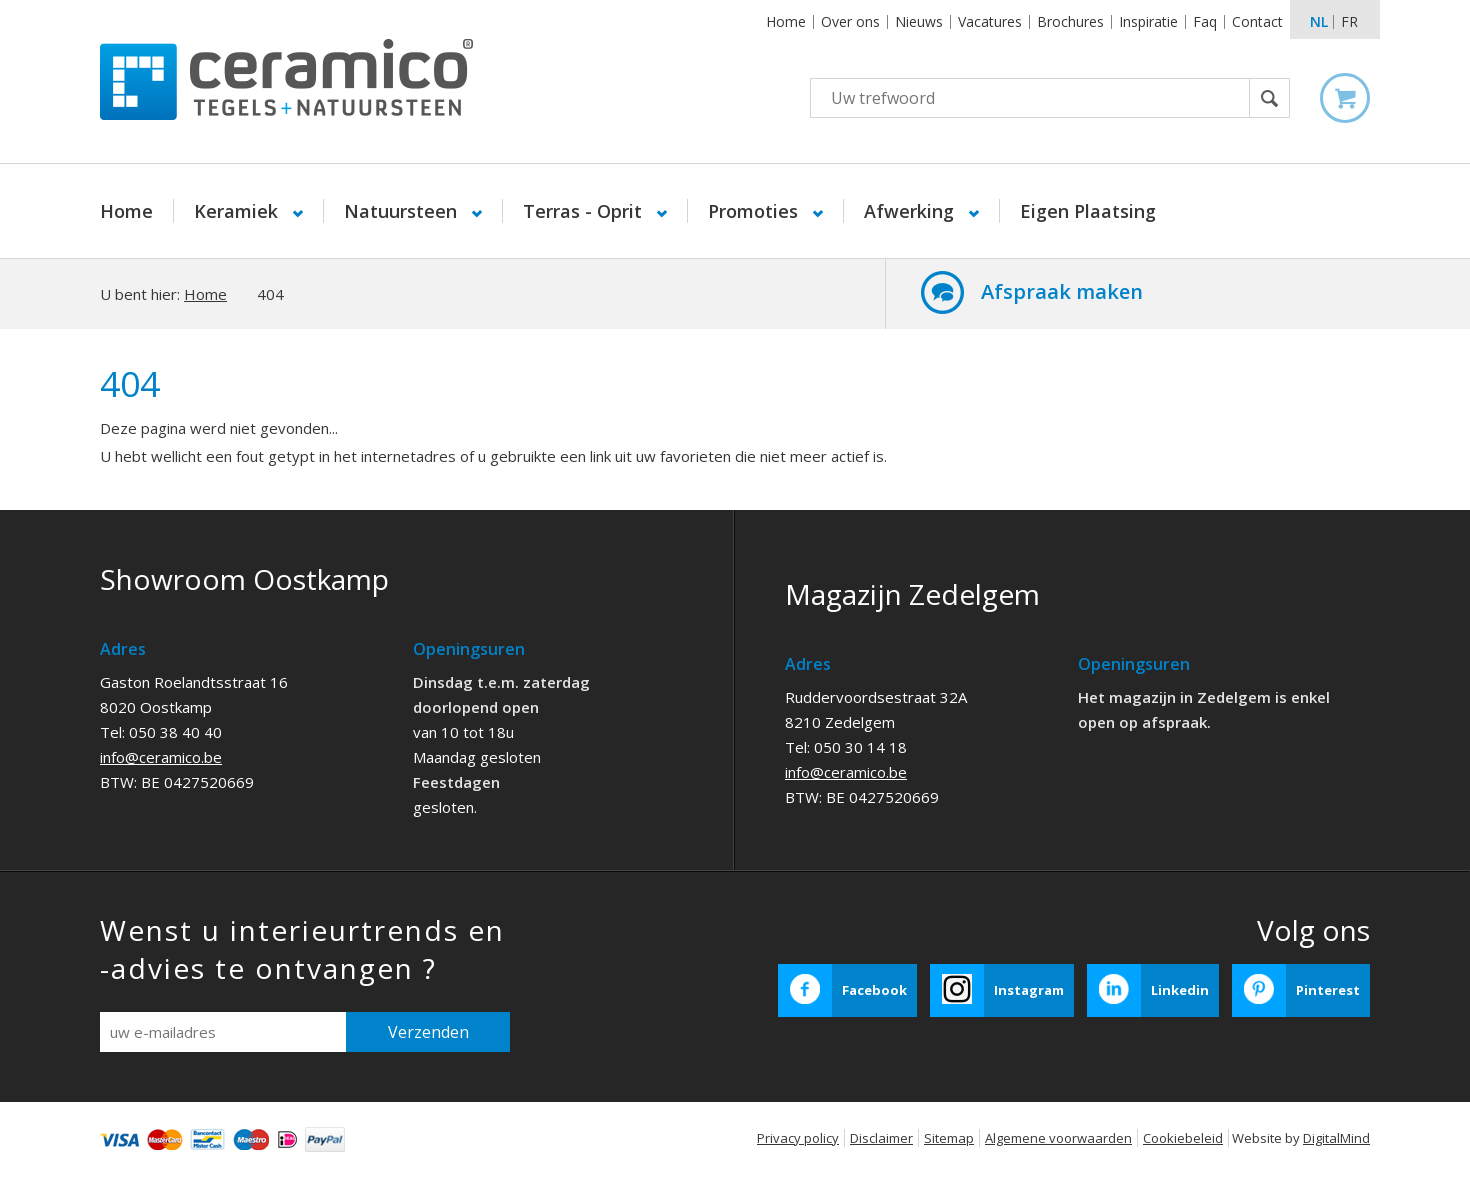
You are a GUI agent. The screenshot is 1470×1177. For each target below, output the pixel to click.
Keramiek (238, 211)
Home (786, 21)
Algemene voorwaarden (1058, 1138)
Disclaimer (881, 1138)
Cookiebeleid (1183, 1138)
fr (1349, 21)
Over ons (850, 21)
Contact (1257, 21)
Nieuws (919, 21)
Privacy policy (798, 1138)
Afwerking (911, 211)
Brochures (1070, 21)
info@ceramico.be (161, 757)
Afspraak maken (1062, 291)
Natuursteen (403, 211)
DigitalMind (1336, 1138)
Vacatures (990, 21)
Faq (1205, 21)
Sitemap (949, 1138)
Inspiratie (1148, 21)
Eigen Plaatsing (1088, 211)
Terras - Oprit (585, 211)
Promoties (755, 211)
